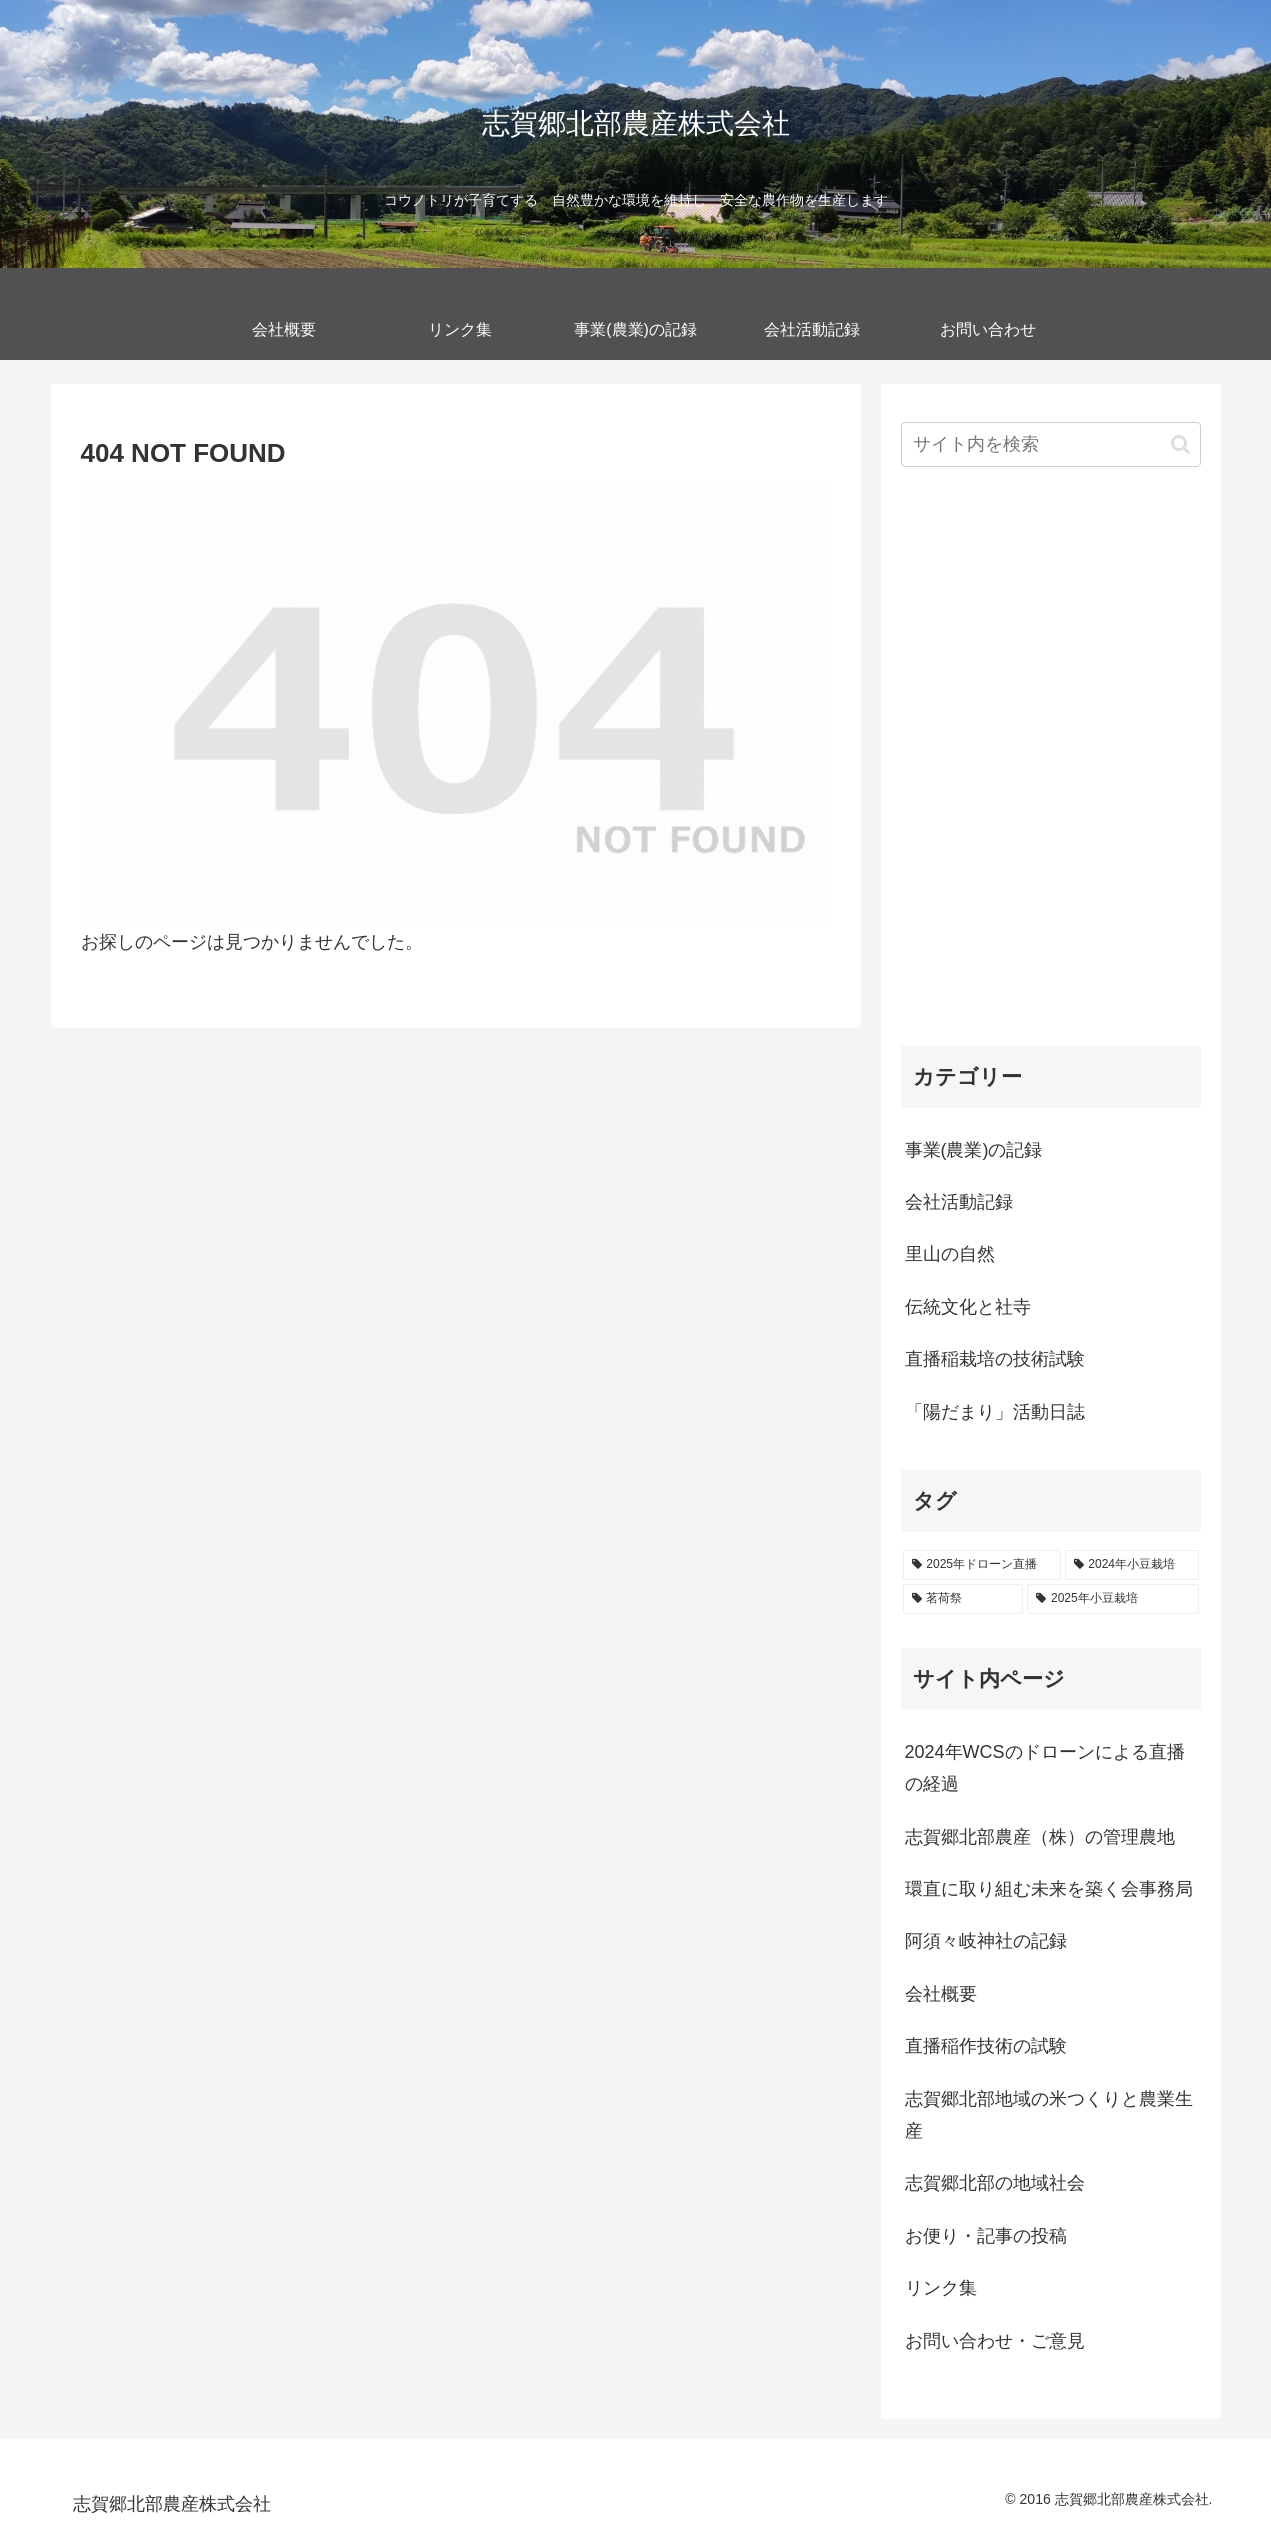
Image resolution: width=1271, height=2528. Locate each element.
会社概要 (941, 1994)
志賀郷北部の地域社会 (995, 2183)
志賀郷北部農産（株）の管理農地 (1040, 1837)
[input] (1051, 444)
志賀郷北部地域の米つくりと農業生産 (1049, 2115)
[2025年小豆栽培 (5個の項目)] (1112, 1599)
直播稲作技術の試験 (986, 2046)
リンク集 (941, 2288)
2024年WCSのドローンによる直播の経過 (1045, 1768)
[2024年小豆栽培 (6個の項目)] (1132, 1565)
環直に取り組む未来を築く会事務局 (1049, 1889)
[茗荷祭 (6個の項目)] (963, 1599)
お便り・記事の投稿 (986, 2236)
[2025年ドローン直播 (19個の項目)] (982, 1565)
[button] (1180, 444)
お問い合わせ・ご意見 (995, 2341)
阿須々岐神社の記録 (986, 1941)
